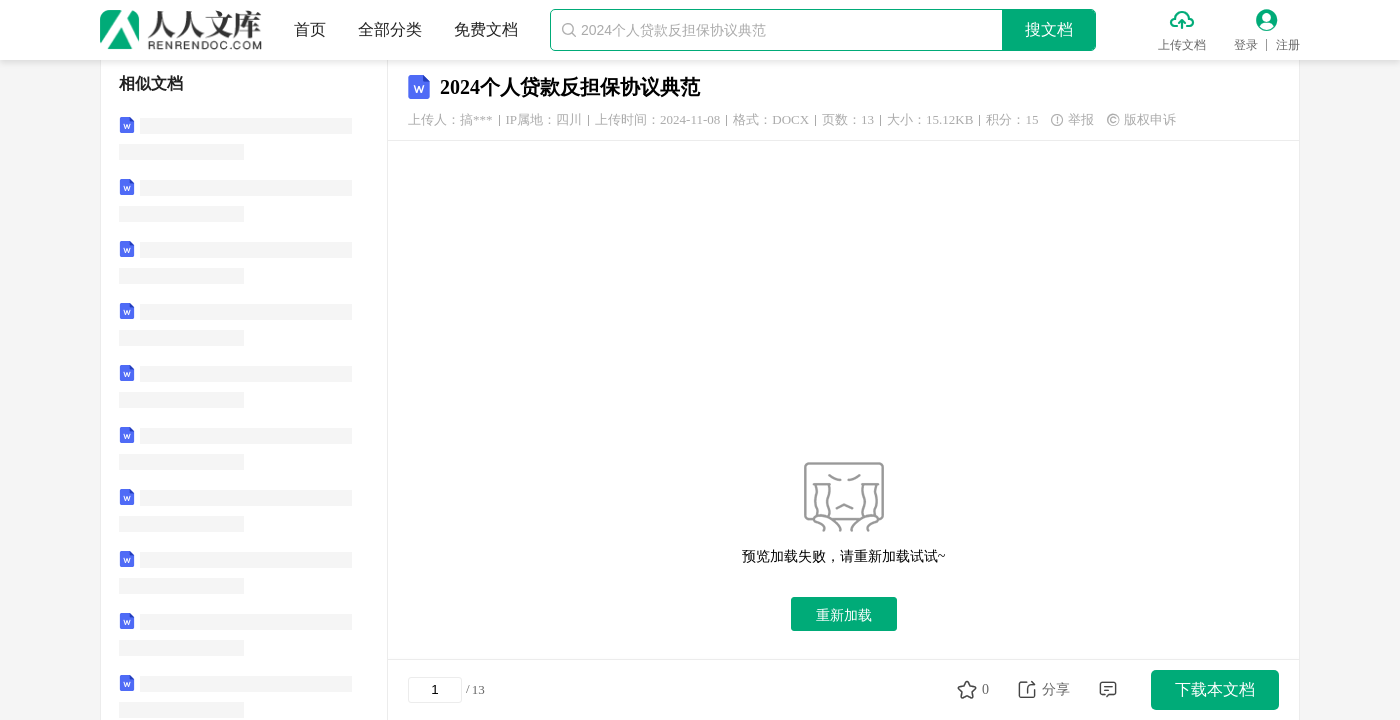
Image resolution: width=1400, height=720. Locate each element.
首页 (310, 29)
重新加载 (844, 615)
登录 (1246, 45)
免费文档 (486, 29)
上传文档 (1182, 45)
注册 (1288, 45)
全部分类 (390, 29)
